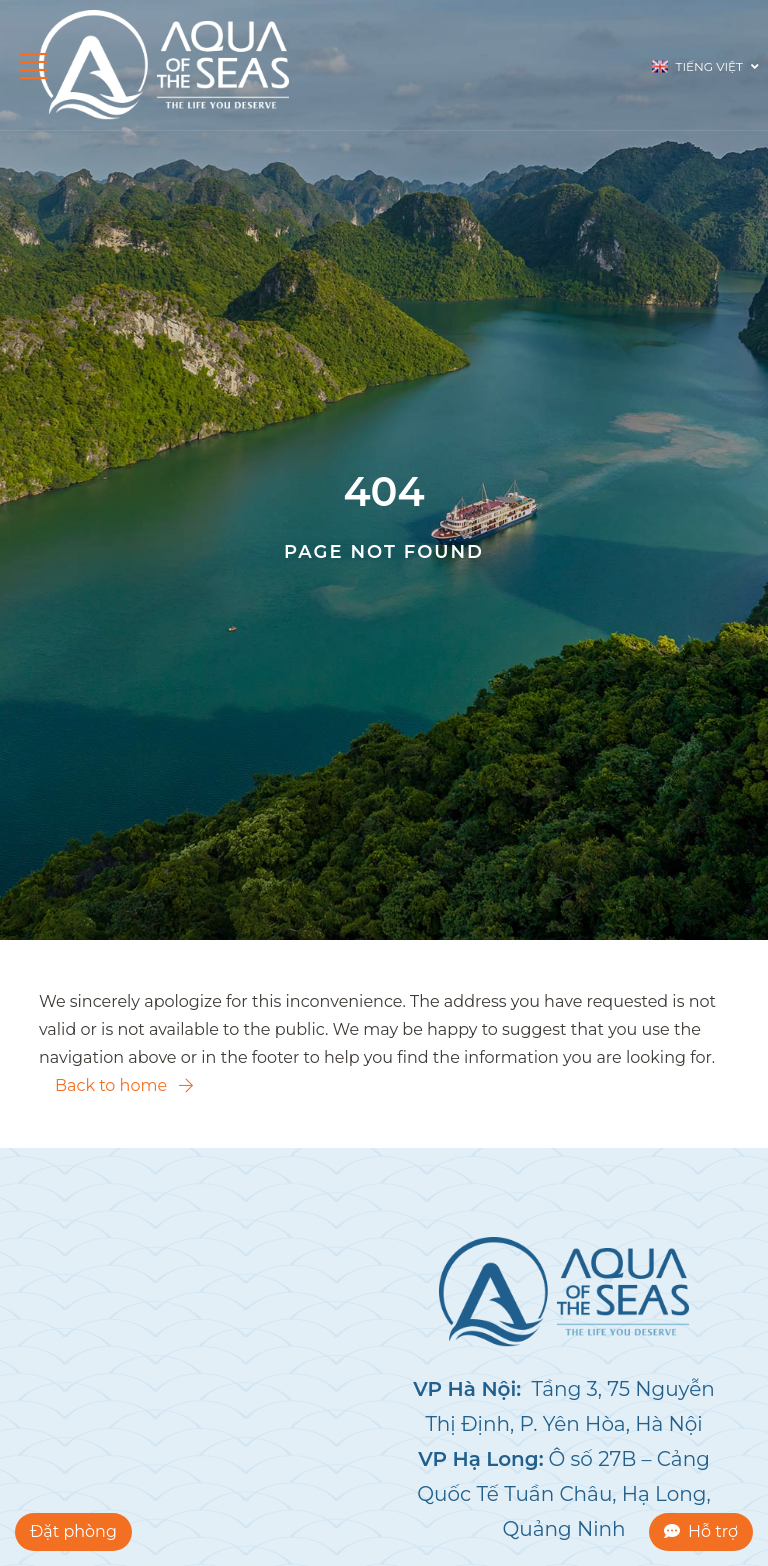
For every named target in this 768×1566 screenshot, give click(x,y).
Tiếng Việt (705, 65)
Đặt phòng (73, 1531)
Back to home (124, 1085)
